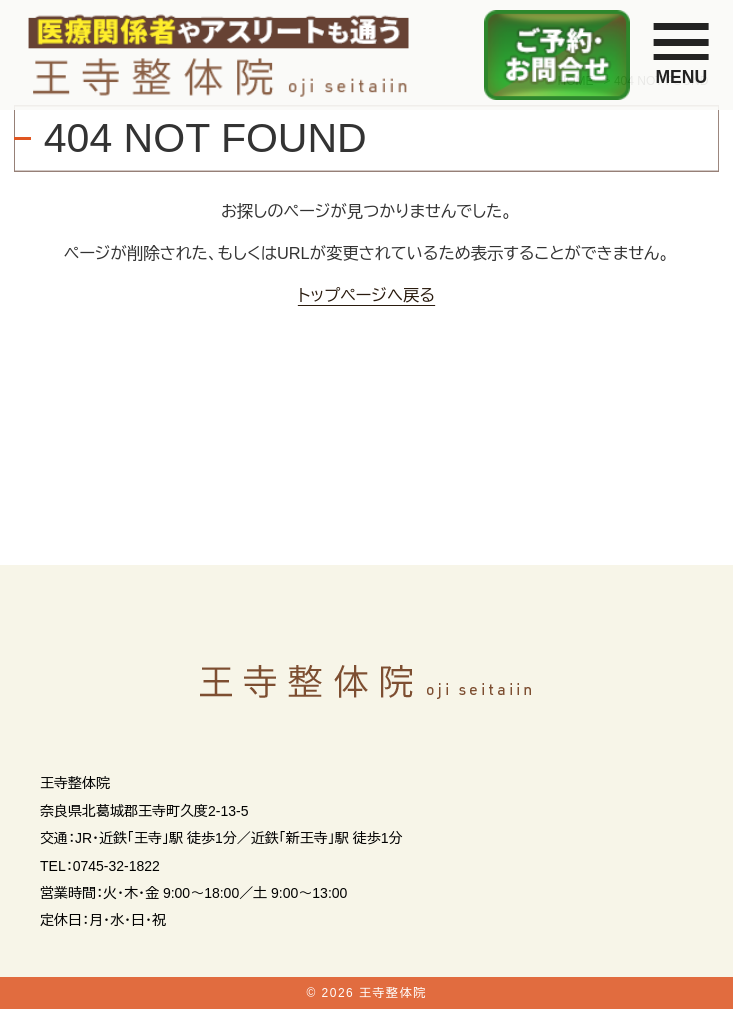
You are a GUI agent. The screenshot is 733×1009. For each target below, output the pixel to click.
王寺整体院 (393, 993)
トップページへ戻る (366, 295)
